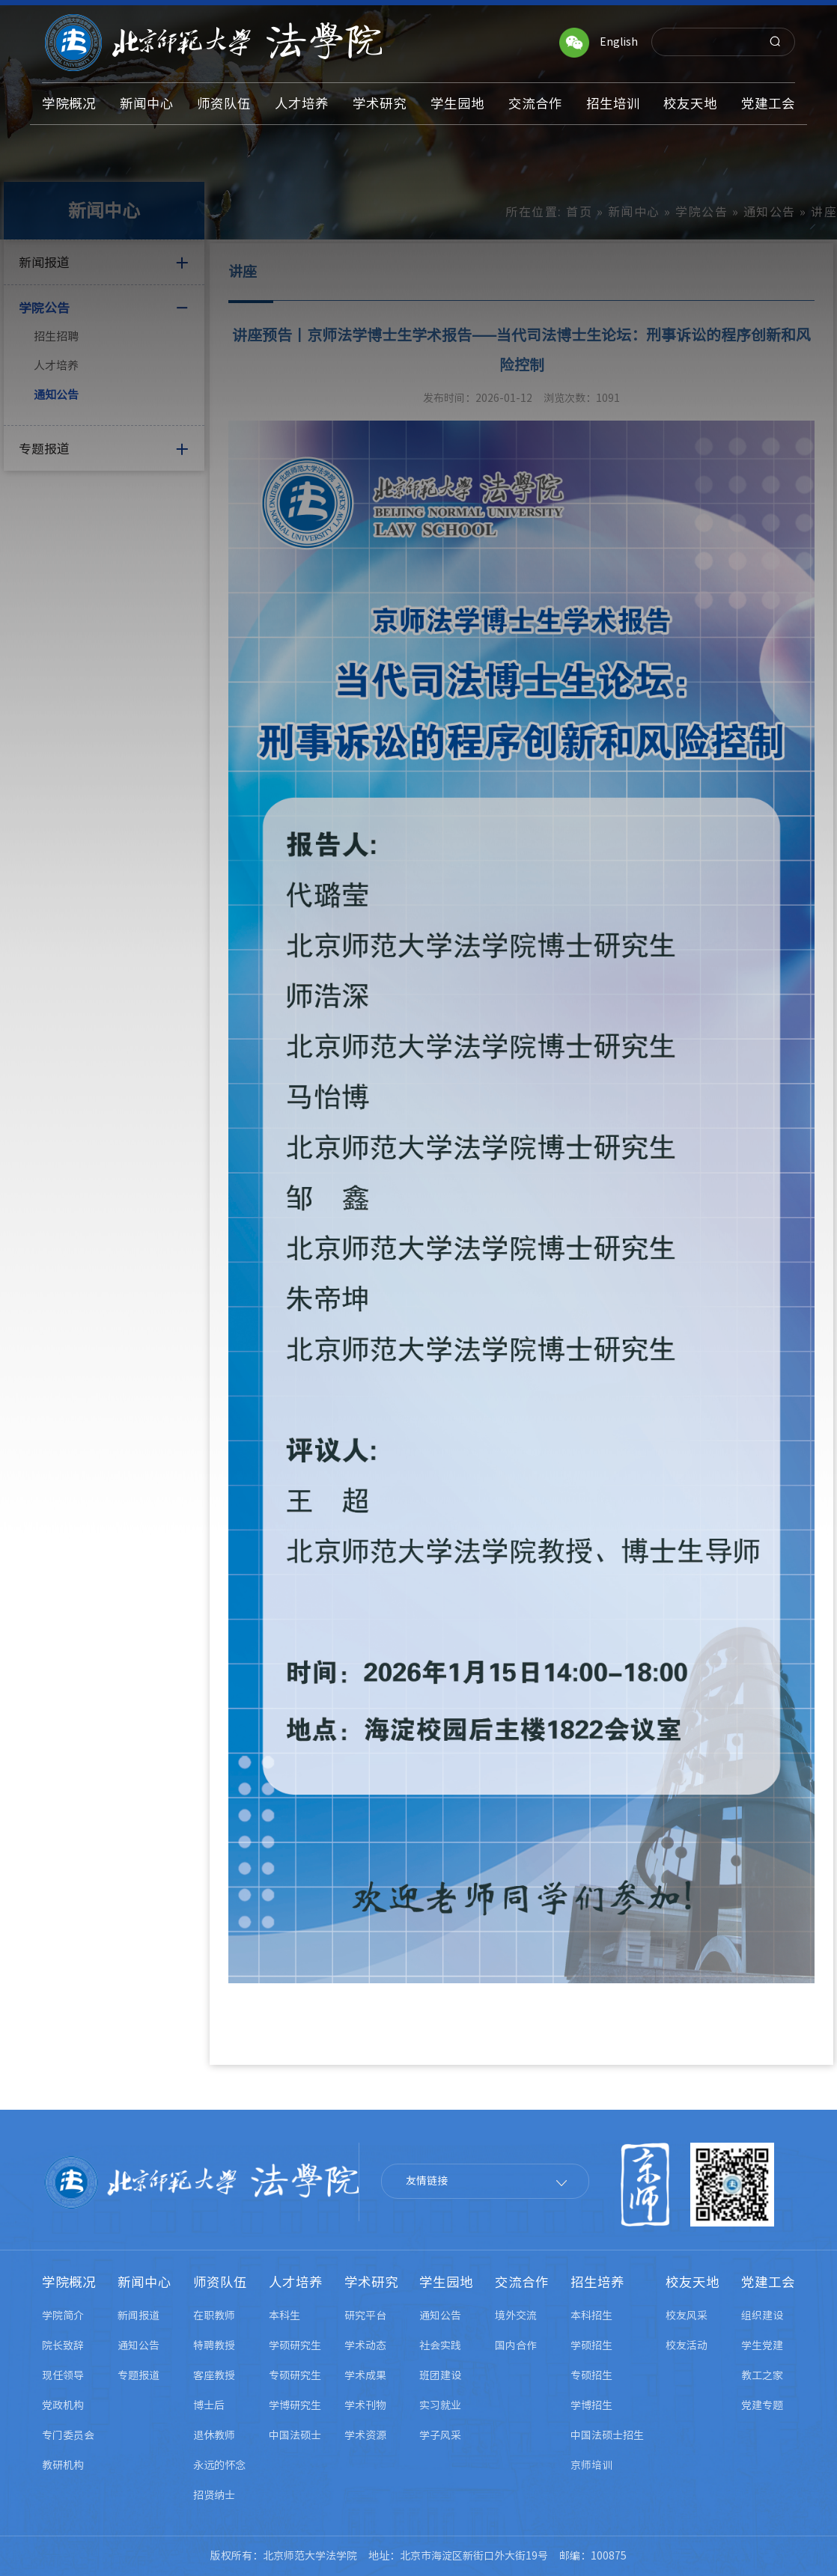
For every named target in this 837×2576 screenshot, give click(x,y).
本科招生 (591, 2315)
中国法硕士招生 (607, 2435)
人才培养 (56, 365)
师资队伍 (220, 2282)
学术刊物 (365, 2405)
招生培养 (597, 2282)
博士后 (209, 2405)
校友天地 (692, 2282)
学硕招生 (591, 2345)
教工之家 (762, 2375)
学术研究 (371, 2282)
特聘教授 (214, 2345)
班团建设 (440, 2375)
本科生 (284, 2315)
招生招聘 (56, 336)
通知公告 (56, 394)
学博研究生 (295, 2405)
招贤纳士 (214, 2495)
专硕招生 (591, 2375)
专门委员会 (68, 2435)
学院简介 (63, 2315)
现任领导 (63, 2375)
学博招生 (591, 2405)
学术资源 (365, 2435)
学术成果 (365, 2375)
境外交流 (516, 2315)
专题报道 (138, 2375)
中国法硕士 (295, 2435)
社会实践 (440, 2345)
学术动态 (365, 2345)
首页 (579, 212)
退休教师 (214, 2435)
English (619, 42)
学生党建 (762, 2345)
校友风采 (686, 2315)
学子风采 (440, 2435)
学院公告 (701, 212)
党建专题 (762, 2405)
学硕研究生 (295, 2345)
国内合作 (516, 2345)
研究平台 (365, 2315)
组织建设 (762, 2315)
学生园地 (446, 2282)
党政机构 (63, 2405)
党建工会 (768, 2282)
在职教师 (214, 2315)
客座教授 (214, 2375)
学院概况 (69, 2282)
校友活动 (686, 2345)
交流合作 (522, 2282)
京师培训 (591, 2465)
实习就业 (440, 2405)
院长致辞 (63, 2345)
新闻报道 (138, 2315)
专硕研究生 (295, 2375)
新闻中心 (634, 212)
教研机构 (63, 2465)
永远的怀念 (219, 2465)
